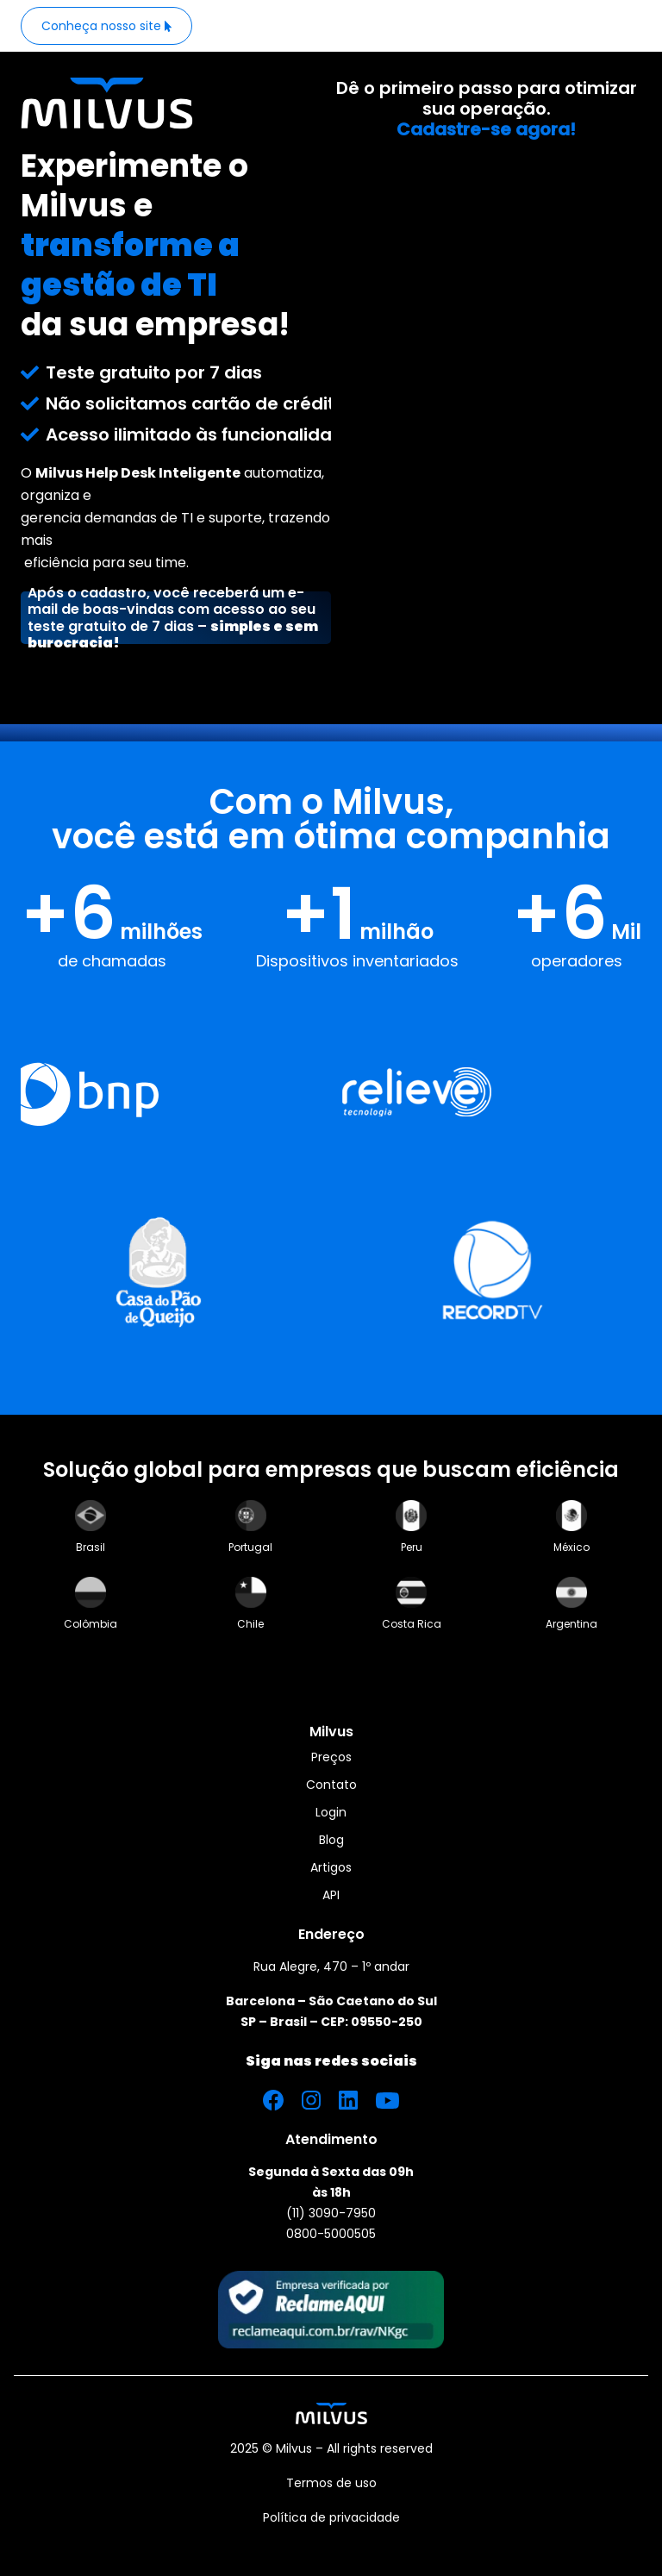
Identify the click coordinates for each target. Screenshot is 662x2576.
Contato (331, 1784)
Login (331, 1812)
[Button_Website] (106, 26)
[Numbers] (331, 925)
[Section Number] (331, 878)
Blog (331, 1839)
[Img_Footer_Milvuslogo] (331, 2413)
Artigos (331, 1867)
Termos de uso (331, 2483)
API (331, 1895)
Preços (331, 1757)
